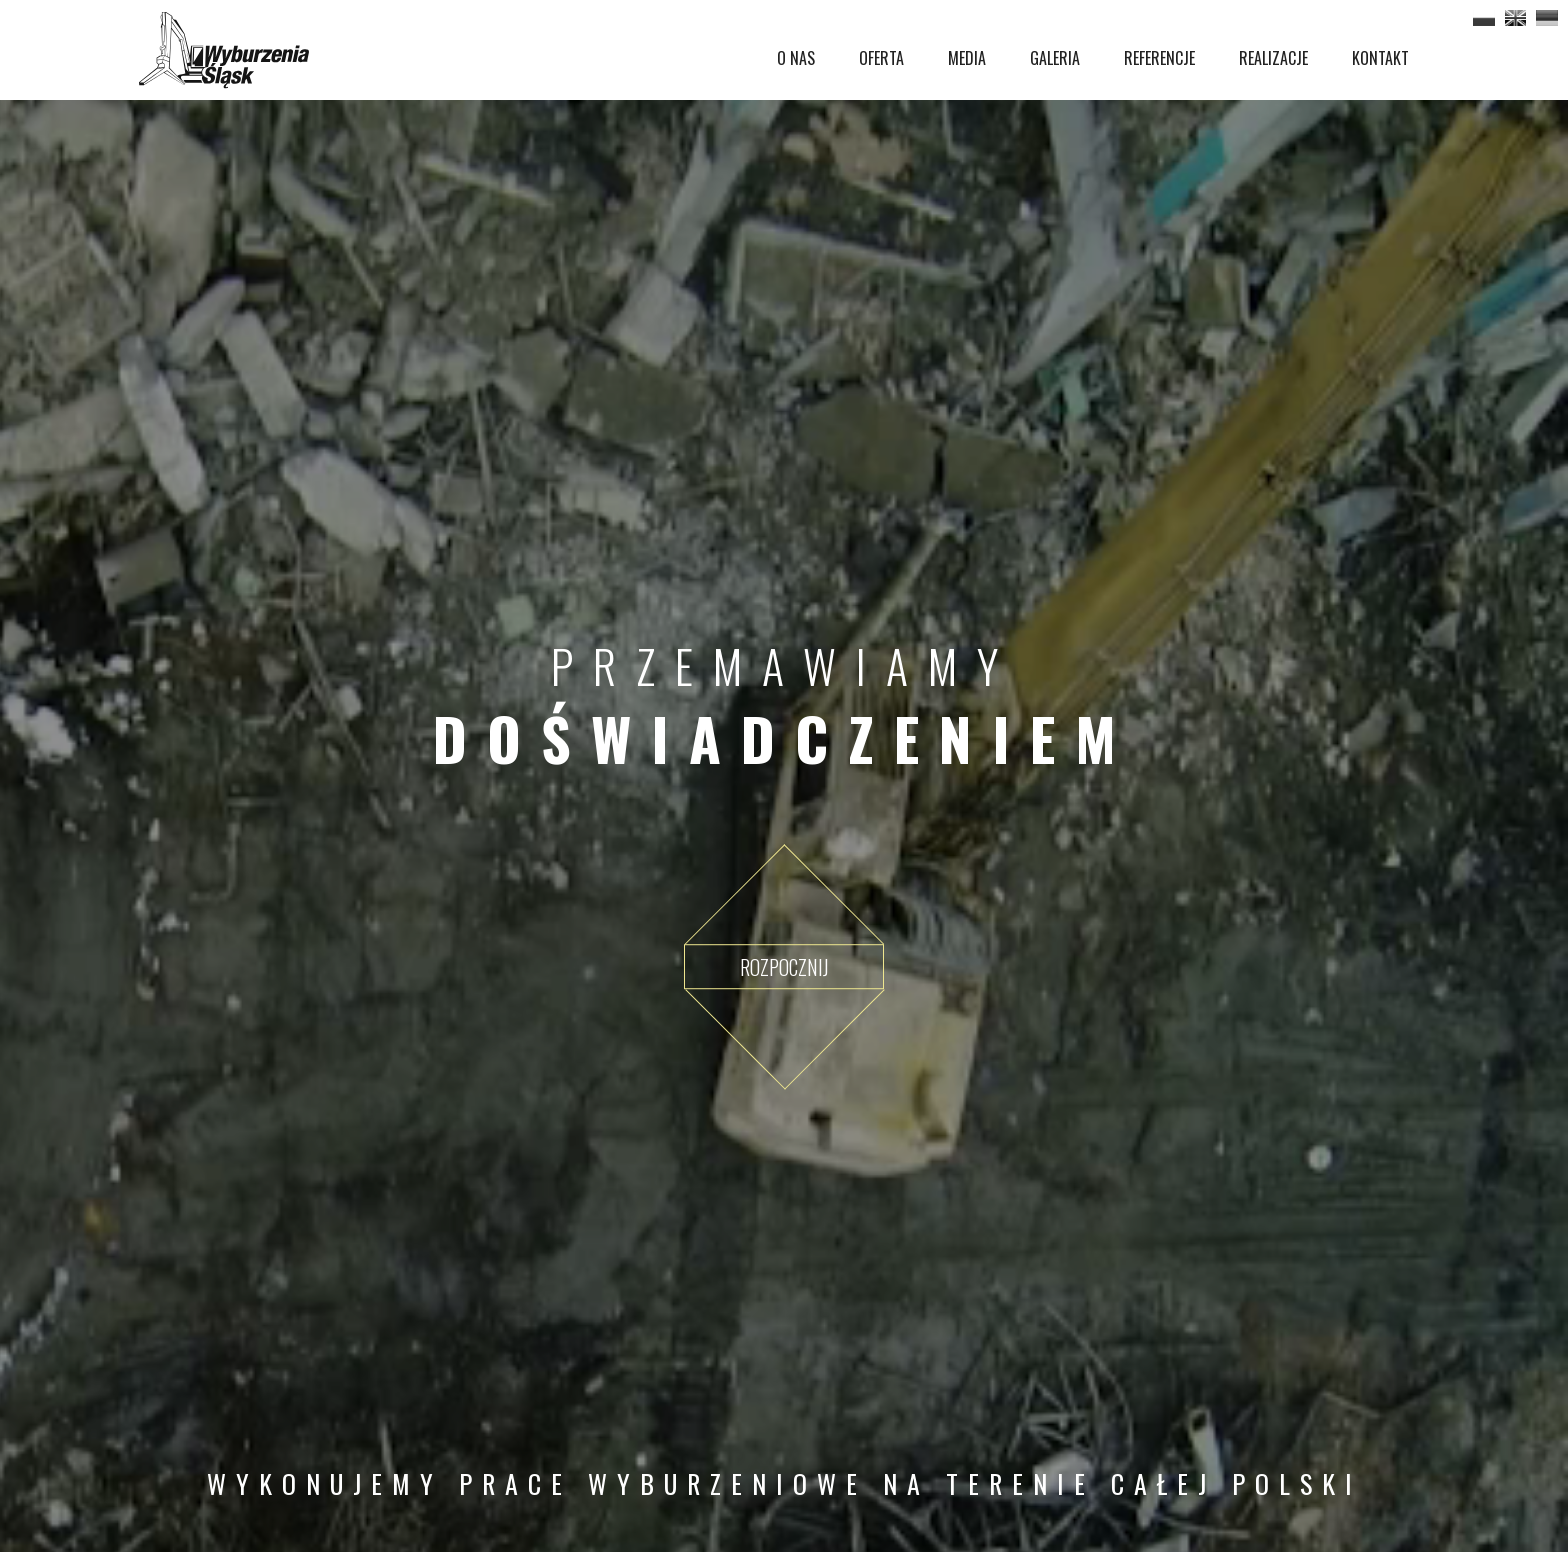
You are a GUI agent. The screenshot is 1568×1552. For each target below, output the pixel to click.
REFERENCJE (1159, 58)
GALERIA (1055, 58)
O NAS (796, 58)
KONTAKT (1380, 58)
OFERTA (881, 58)
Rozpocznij (784, 967)
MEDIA (967, 58)
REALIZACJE (1273, 58)
